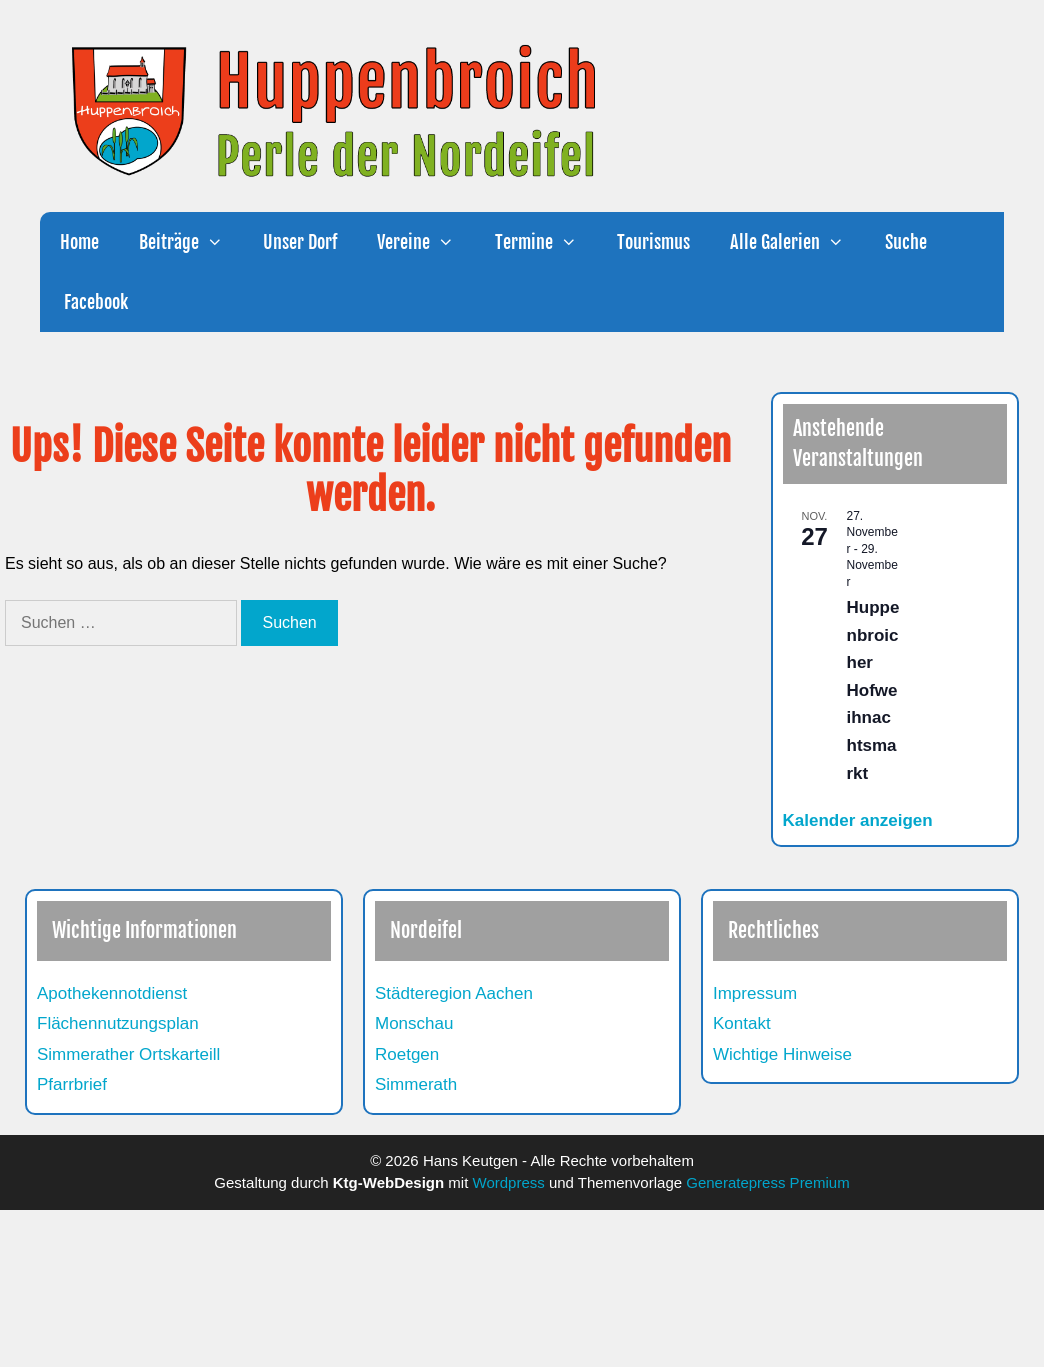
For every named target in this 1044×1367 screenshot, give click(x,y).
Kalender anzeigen (858, 820)
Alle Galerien (797, 242)
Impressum (755, 993)
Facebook (94, 302)
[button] (221, 242)
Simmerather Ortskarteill (128, 1054)
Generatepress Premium (767, 1182)
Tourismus (653, 242)
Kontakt (742, 1023)
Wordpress (509, 1182)
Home (79, 242)
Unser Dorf (300, 242)
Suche (906, 242)
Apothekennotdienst (112, 993)
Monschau (414, 1023)
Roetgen (407, 1054)
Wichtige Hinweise (782, 1054)
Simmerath (416, 1084)
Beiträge (191, 242)
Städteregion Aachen (454, 993)
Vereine (425, 242)
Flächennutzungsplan (118, 1023)
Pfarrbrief (72, 1084)
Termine (546, 242)
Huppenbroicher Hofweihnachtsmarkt (873, 690)
